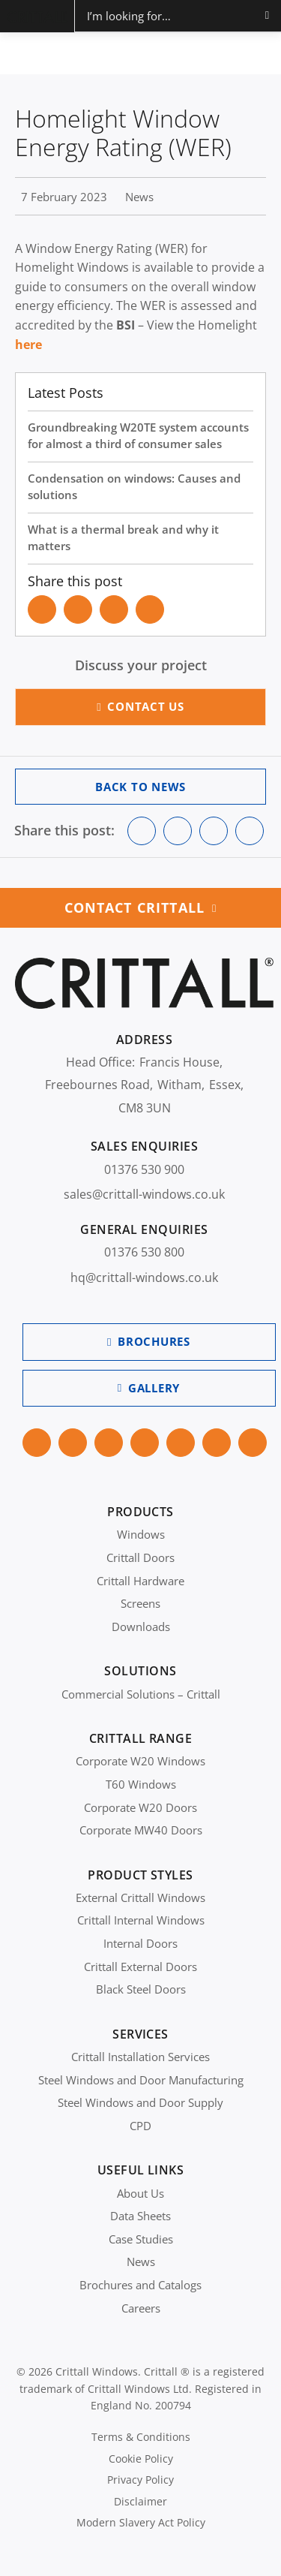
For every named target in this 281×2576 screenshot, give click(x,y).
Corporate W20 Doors (140, 1807)
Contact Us (145, 706)
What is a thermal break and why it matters (123, 538)
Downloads (141, 1626)
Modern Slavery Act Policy (140, 2522)
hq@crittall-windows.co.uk (144, 1277)
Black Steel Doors (141, 1989)
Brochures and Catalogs (140, 2284)
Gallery (154, 1387)
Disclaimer (140, 2501)
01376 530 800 (144, 1252)
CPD (140, 2125)
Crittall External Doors (140, 1966)
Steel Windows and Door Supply (140, 2102)
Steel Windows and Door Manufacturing (141, 2079)
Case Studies (141, 2238)
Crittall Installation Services (140, 2056)
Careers (140, 2308)
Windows (141, 1534)
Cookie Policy (141, 2458)
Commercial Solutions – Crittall (140, 1694)
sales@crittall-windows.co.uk (144, 1194)
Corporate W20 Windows (140, 1760)
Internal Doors (140, 1943)
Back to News (140, 786)
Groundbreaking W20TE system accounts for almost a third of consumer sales (138, 436)
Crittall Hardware (140, 1580)
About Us (140, 2193)
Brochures (154, 1341)
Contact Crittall (134, 907)
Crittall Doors (140, 1557)
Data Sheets (140, 2215)
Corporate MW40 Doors (140, 1829)
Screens (140, 1603)
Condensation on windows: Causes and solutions (134, 487)
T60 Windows (141, 1784)
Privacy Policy (140, 2479)
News (141, 2261)
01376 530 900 (144, 1169)
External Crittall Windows (140, 1897)
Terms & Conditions (140, 2437)
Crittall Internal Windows (141, 1919)
